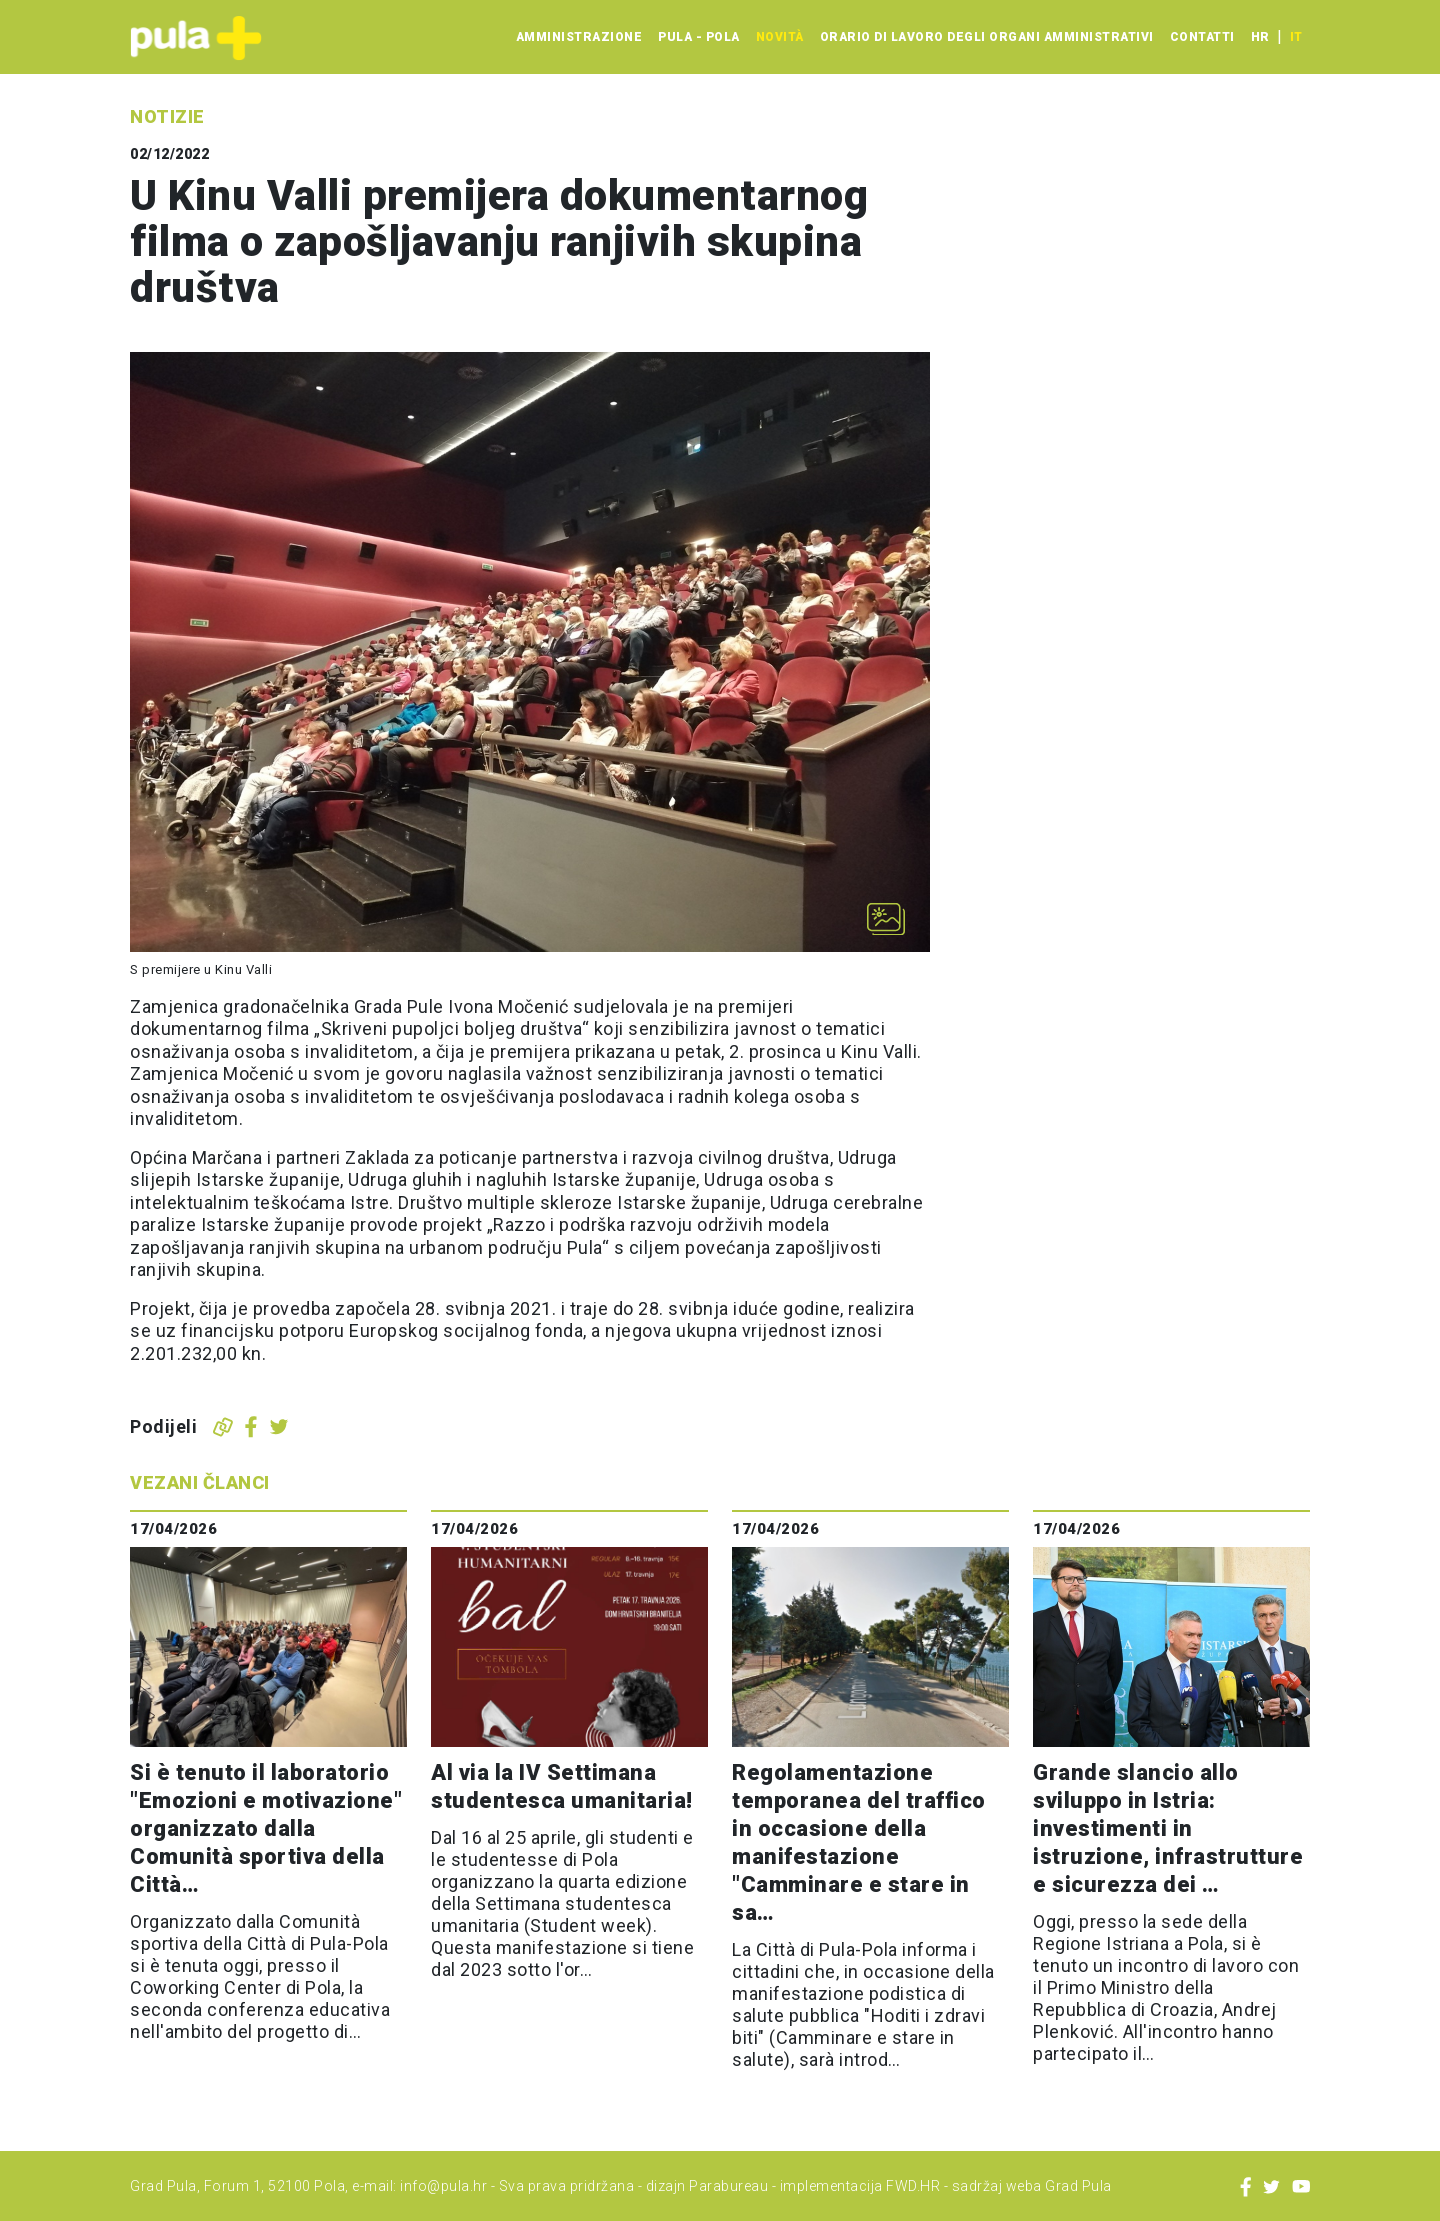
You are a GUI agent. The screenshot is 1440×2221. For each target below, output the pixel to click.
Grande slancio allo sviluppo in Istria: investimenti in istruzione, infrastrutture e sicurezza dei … (1168, 1828)
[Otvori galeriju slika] (886, 919)
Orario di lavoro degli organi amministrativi (987, 37)
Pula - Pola (699, 37)
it (1296, 37)
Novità (780, 37)
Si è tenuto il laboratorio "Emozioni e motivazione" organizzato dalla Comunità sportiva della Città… (266, 1828)
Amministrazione (579, 37)
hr (1260, 37)
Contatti (1202, 37)
